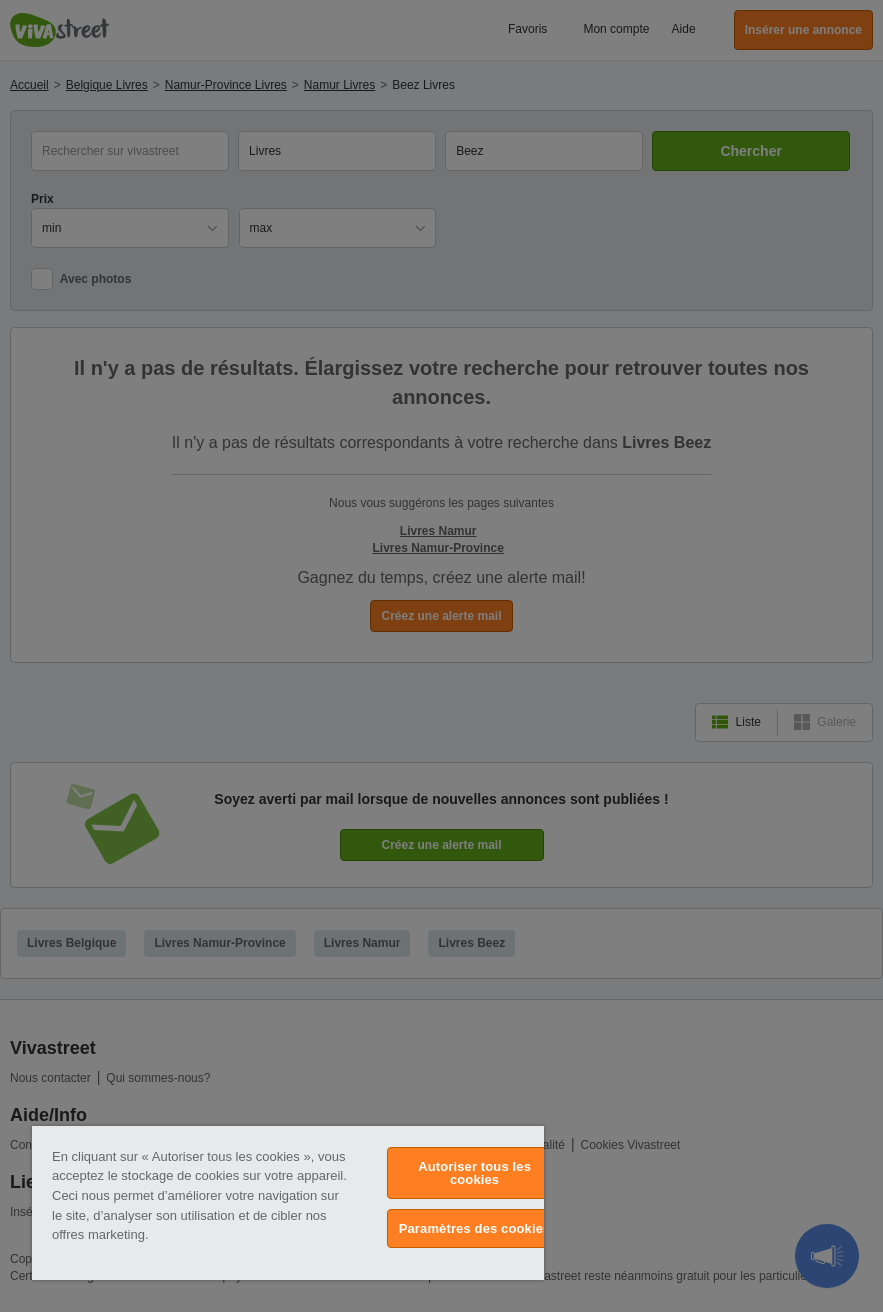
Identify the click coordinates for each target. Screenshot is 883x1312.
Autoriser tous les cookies (474, 1173)
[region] (288, 1203)
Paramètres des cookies (475, 1228)
